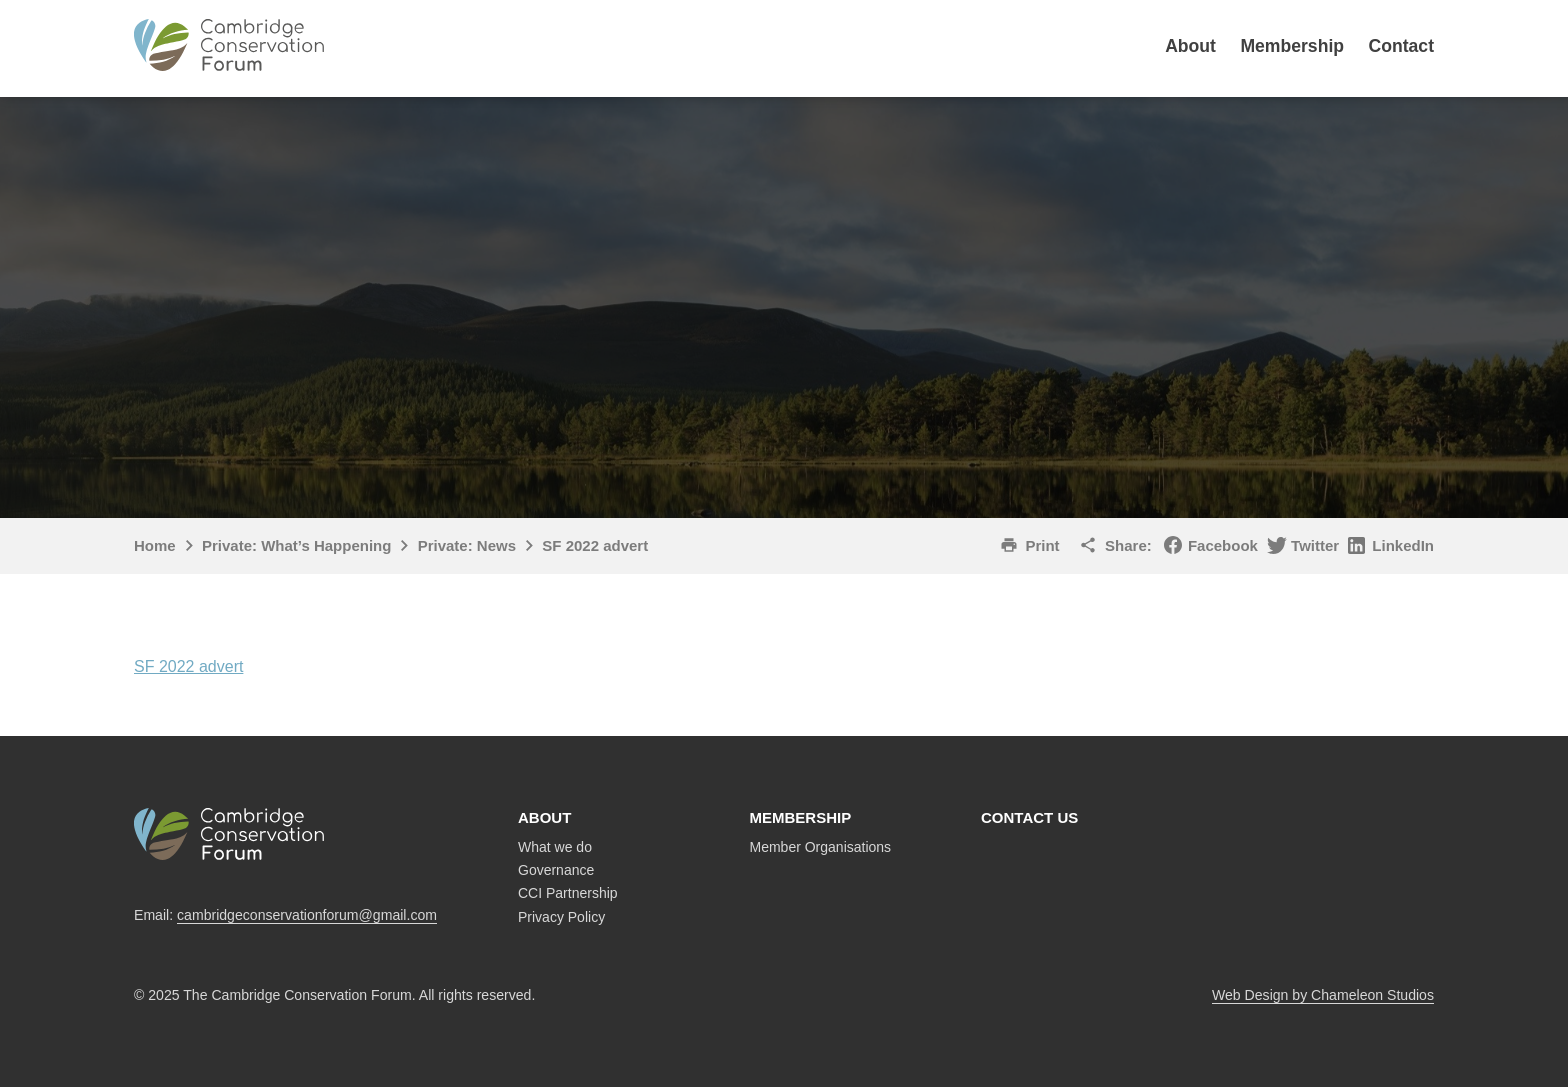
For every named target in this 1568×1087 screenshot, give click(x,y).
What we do (555, 847)
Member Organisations (821, 847)
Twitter (1315, 545)
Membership (1292, 46)
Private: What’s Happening (296, 545)
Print (1042, 545)
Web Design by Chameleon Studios (1323, 995)
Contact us (1029, 817)
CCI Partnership (568, 893)
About (1190, 46)
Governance (556, 870)
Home (155, 545)
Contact (1402, 46)
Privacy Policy (561, 917)
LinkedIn (1403, 545)
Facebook (1223, 545)
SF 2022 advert (188, 666)
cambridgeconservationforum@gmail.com (307, 915)
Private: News (467, 545)
